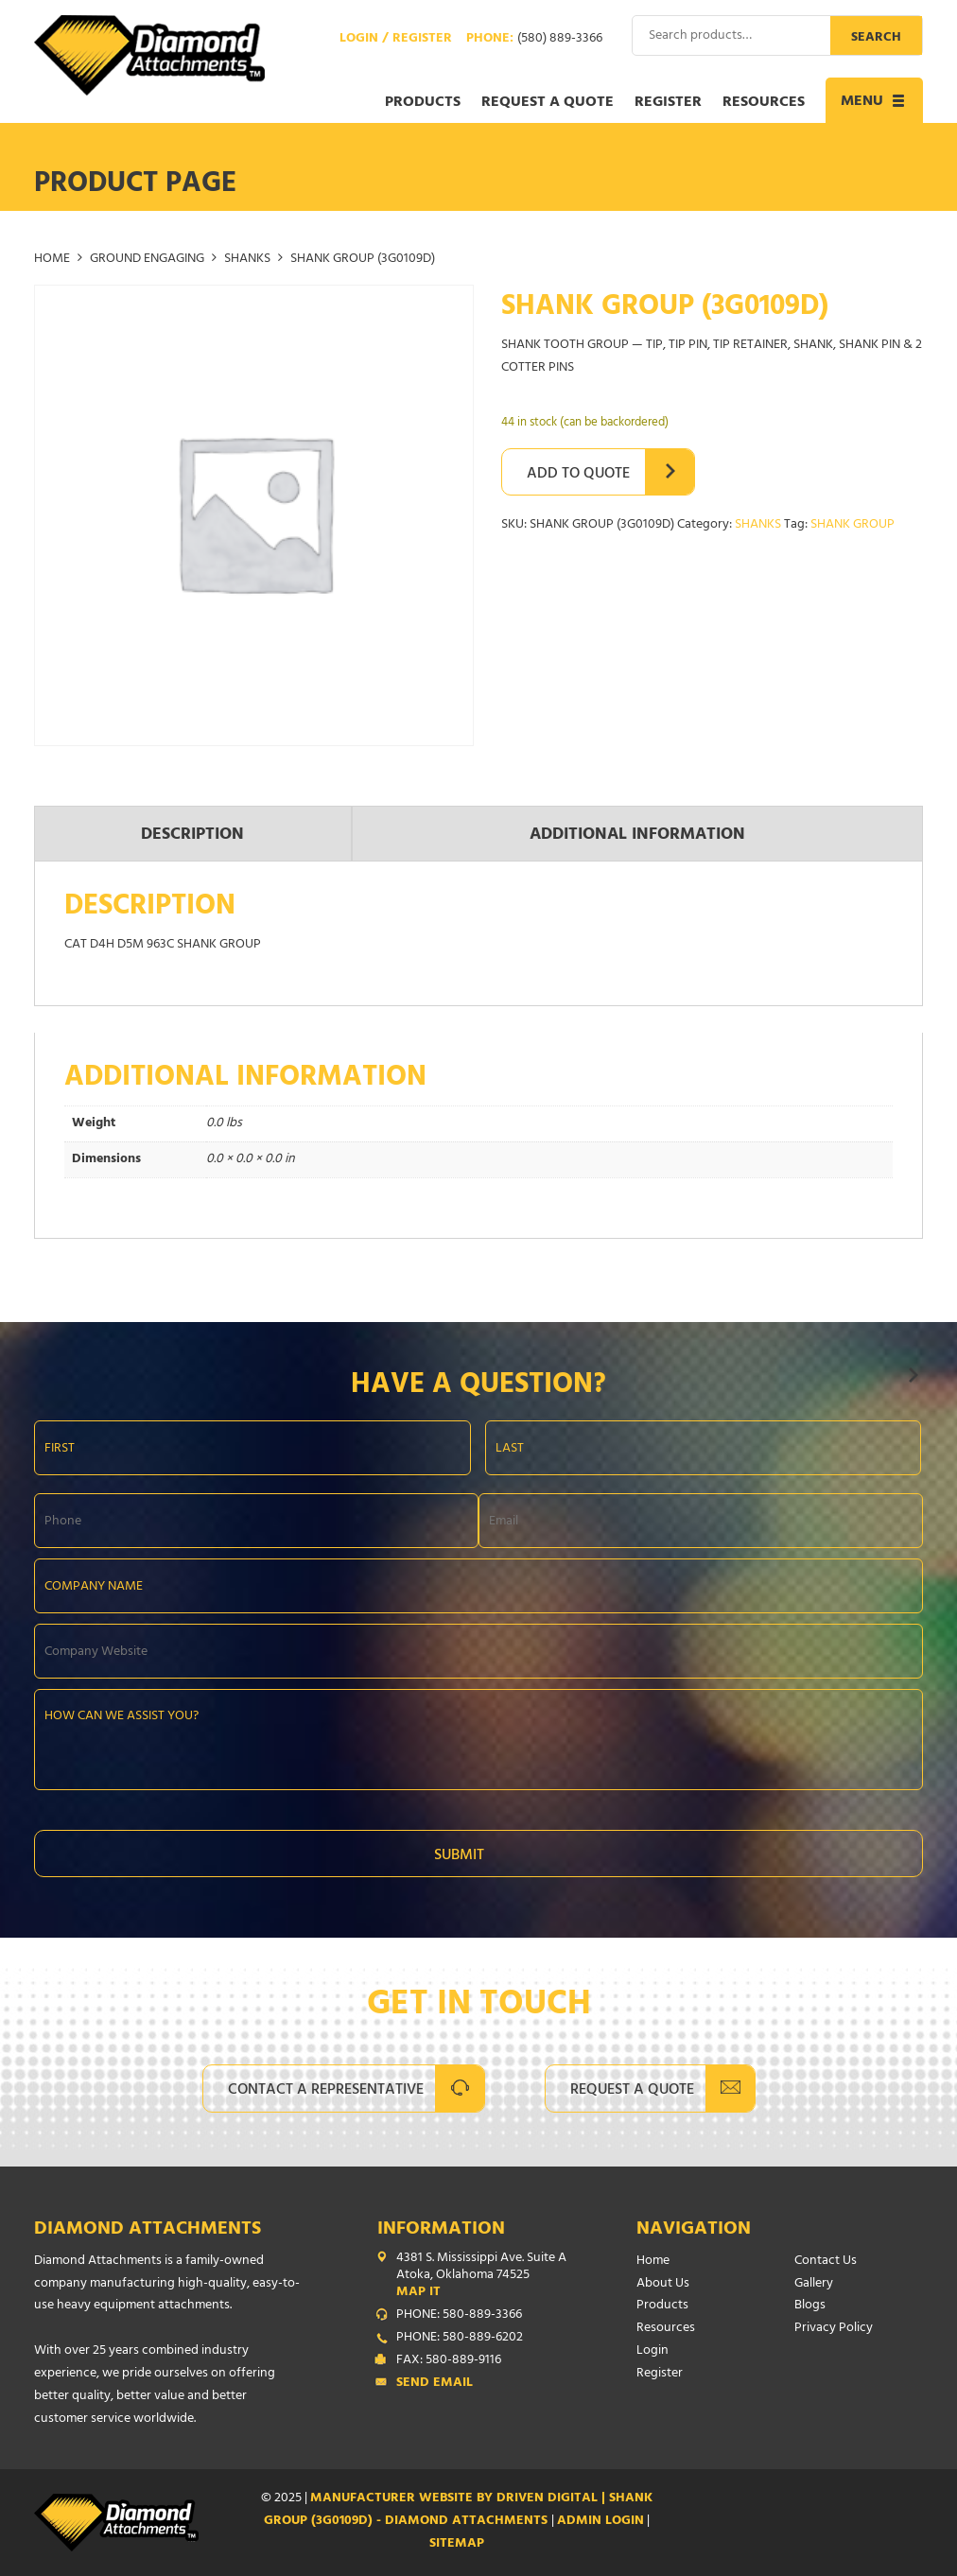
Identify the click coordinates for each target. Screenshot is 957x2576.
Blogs (810, 2306)
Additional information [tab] (637, 836)
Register (668, 103)
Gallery (813, 2284)
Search (876, 38)
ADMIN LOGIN (600, 2521)
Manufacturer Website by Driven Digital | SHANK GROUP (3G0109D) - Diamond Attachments (458, 2510)
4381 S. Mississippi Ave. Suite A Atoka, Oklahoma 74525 (483, 2276)
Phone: (534, 39)
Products (423, 103)
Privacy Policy (833, 2328)
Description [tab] (192, 836)
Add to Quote (578, 475)
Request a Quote (547, 103)
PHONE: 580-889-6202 (459, 2338)
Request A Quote (632, 2091)
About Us (662, 2284)
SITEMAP (456, 2544)
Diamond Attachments (147, 2230)
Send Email (434, 2384)
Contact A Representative (326, 2091)
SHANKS (247, 259)
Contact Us (825, 2261)
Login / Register (395, 39)
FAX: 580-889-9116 (448, 2361)
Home (52, 259)
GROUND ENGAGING (147, 259)
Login (652, 2351)
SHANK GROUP (852, 525)
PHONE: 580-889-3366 (459, 2315)
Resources (763, 103)
